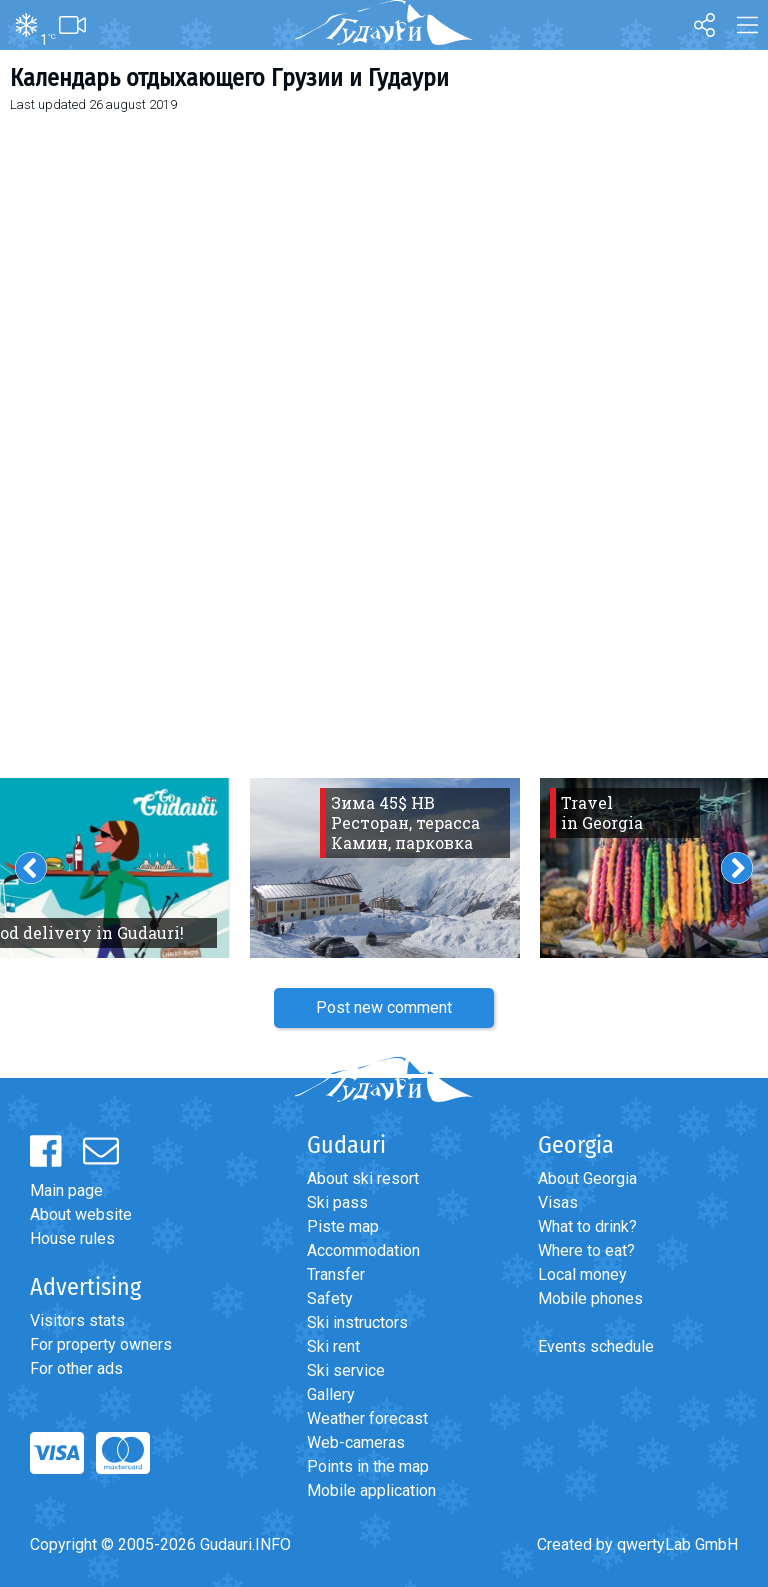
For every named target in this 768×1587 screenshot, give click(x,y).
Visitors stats (77, 1320)
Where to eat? (586, 1250)
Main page (66, 1190)
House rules (72, 1238)
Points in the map (368, 1466)
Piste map (343, 1226)
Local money (582, 1274)
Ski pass (337, 1202)
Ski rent (333, 1346)
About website (81, 1214)
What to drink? (587, 1226)
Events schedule (596, 1346)
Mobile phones (590, 1298)
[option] (385, 868)
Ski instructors (357, 1322)
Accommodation (363, 1250)
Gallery (331, 1394)
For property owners (101, 1344)
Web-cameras (356, 1442)
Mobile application (371, 1490)
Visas (558, 1202)
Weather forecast (367, 1418)
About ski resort (363, 1178)
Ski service (346, 1370)
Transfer (336, 1274)
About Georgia (587, 1178)
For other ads (76, 1368)
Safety (330, 1298)
